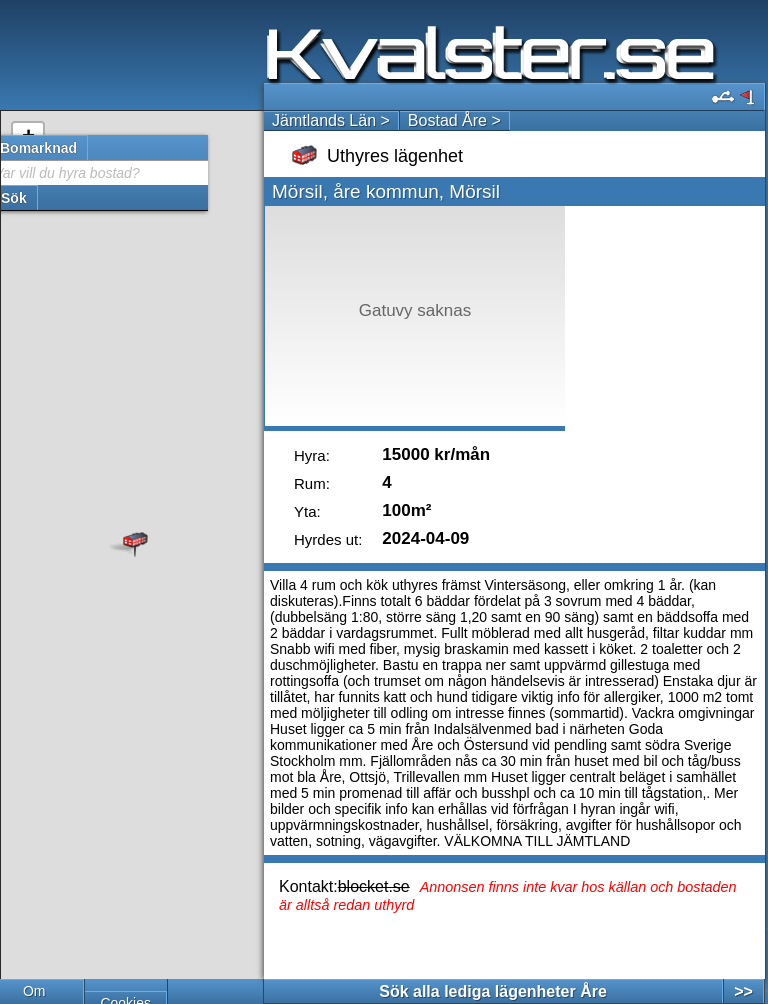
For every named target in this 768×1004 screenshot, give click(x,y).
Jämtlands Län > (331, 120)
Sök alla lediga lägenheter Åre (493, 991)
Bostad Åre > (454, 120)
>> (743, 991)
